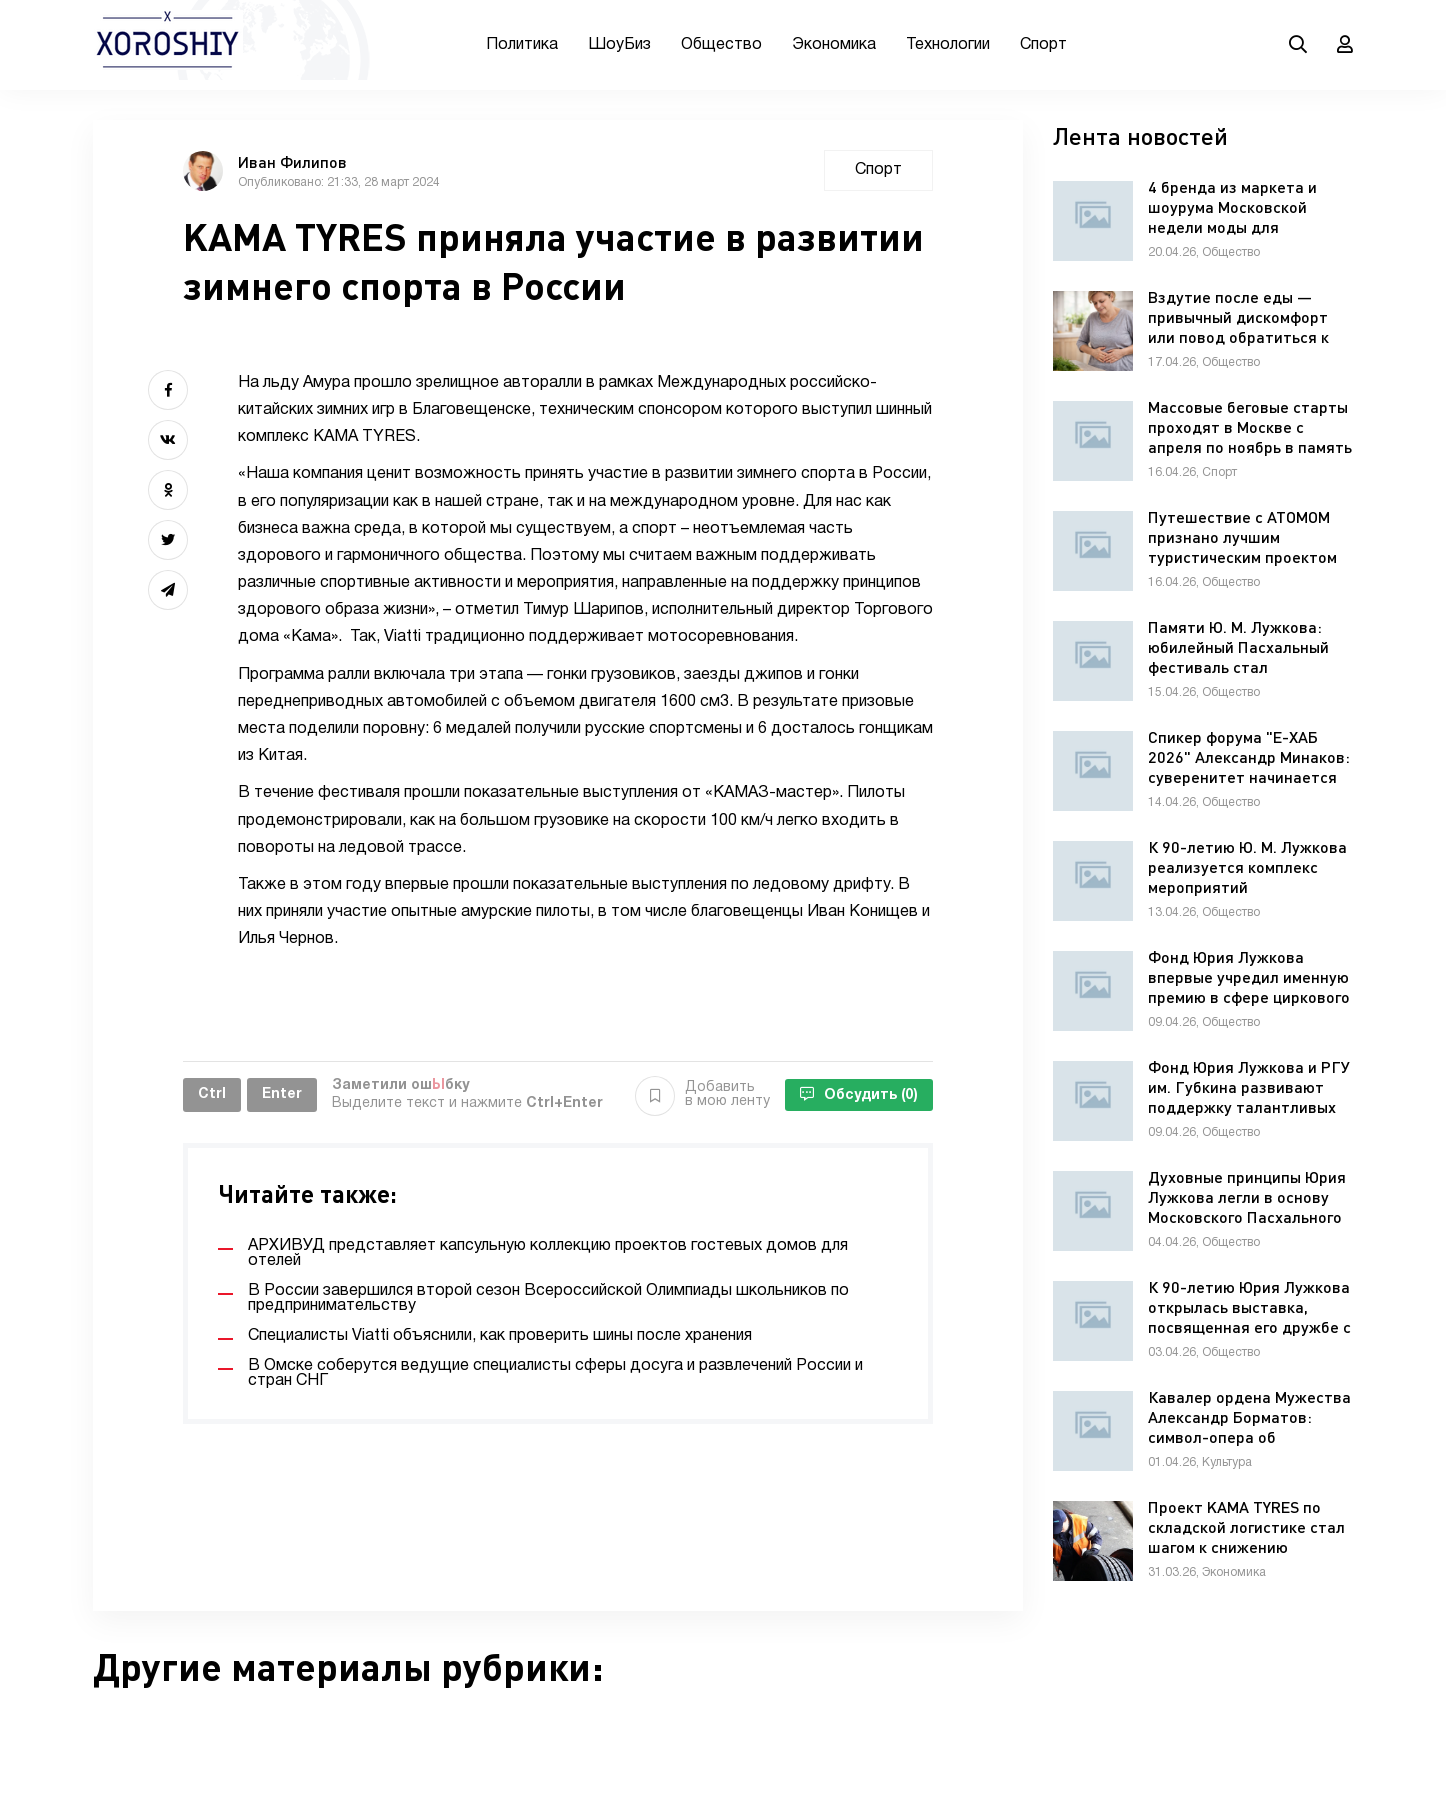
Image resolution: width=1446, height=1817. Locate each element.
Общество (721, 45)
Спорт (1043, 45)
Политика (522, 45)
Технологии (948, 45)
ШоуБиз (619, 45)
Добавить (702, 1095)
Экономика (834, 45)
